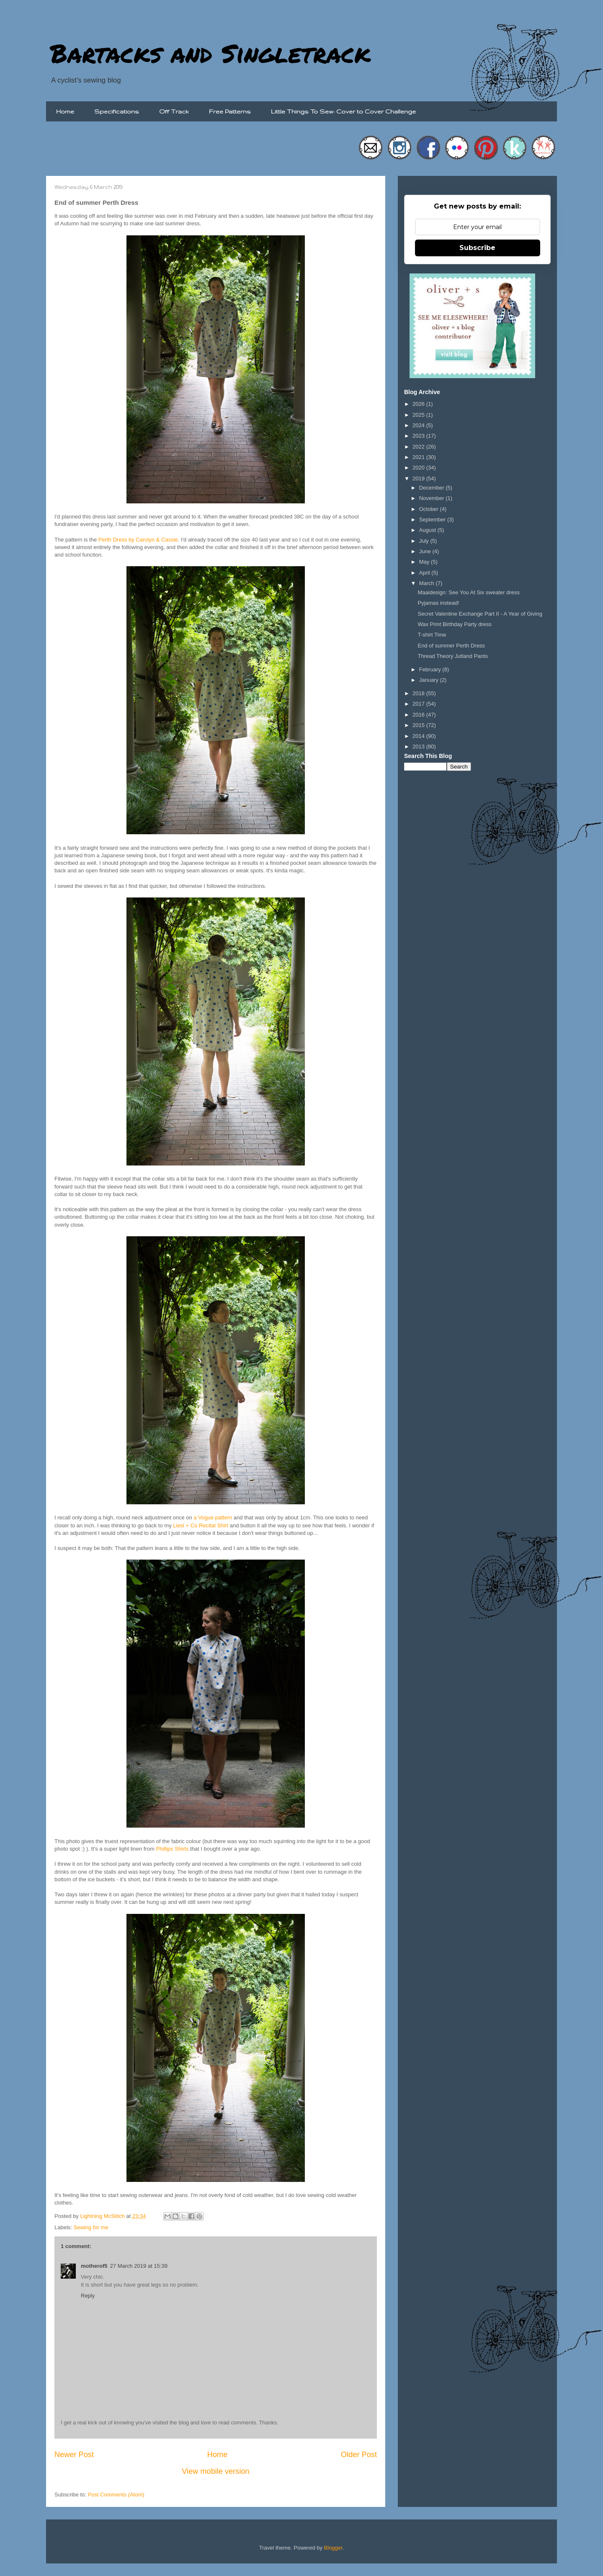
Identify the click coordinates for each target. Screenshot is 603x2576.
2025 (419, 415)
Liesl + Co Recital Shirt (200, 1525)
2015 (419, 725)
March (427, 583)
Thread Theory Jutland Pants (452, 656)
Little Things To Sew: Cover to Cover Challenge (343, 111)
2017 (419, 704)
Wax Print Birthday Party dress (454, 624)
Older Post (359, 2454)
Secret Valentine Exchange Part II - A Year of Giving (479, 614)
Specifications (116, 111)
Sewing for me (91, 2227)
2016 (419, 715)
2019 (419, 478)
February (431, 669)
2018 (419, 693)
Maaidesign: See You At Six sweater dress (468, 592)
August (428, 530)
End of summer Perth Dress (450, 645)
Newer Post (74, 2454)
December (432, 488)
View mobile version (215, 2471)
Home (65, 111)
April (425, 573)
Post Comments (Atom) (116, 2494)
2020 (419, 467)
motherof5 (94, 2266)
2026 (419, 404)
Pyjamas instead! (438, 603)
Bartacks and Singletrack (210, 53)
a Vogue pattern (212, 1517)
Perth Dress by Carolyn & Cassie (138, 539)
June (426, 551)
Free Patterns (230, 111)
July (424, 541)
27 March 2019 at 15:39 (139, 2266)
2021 (419, 457)
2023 (419, 436)
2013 (419, 746)
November (432, 498)
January (429, 680)
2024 (419, 425)
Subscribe (477, 248)
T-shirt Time (431, 635)
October (429, 509)
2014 (419, 736)
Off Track (174, 111)
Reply (88, 2295)
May (425, 562)
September (433, 519)
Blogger (333, 2548)
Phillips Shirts (172, 1849)
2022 (419, 447)
